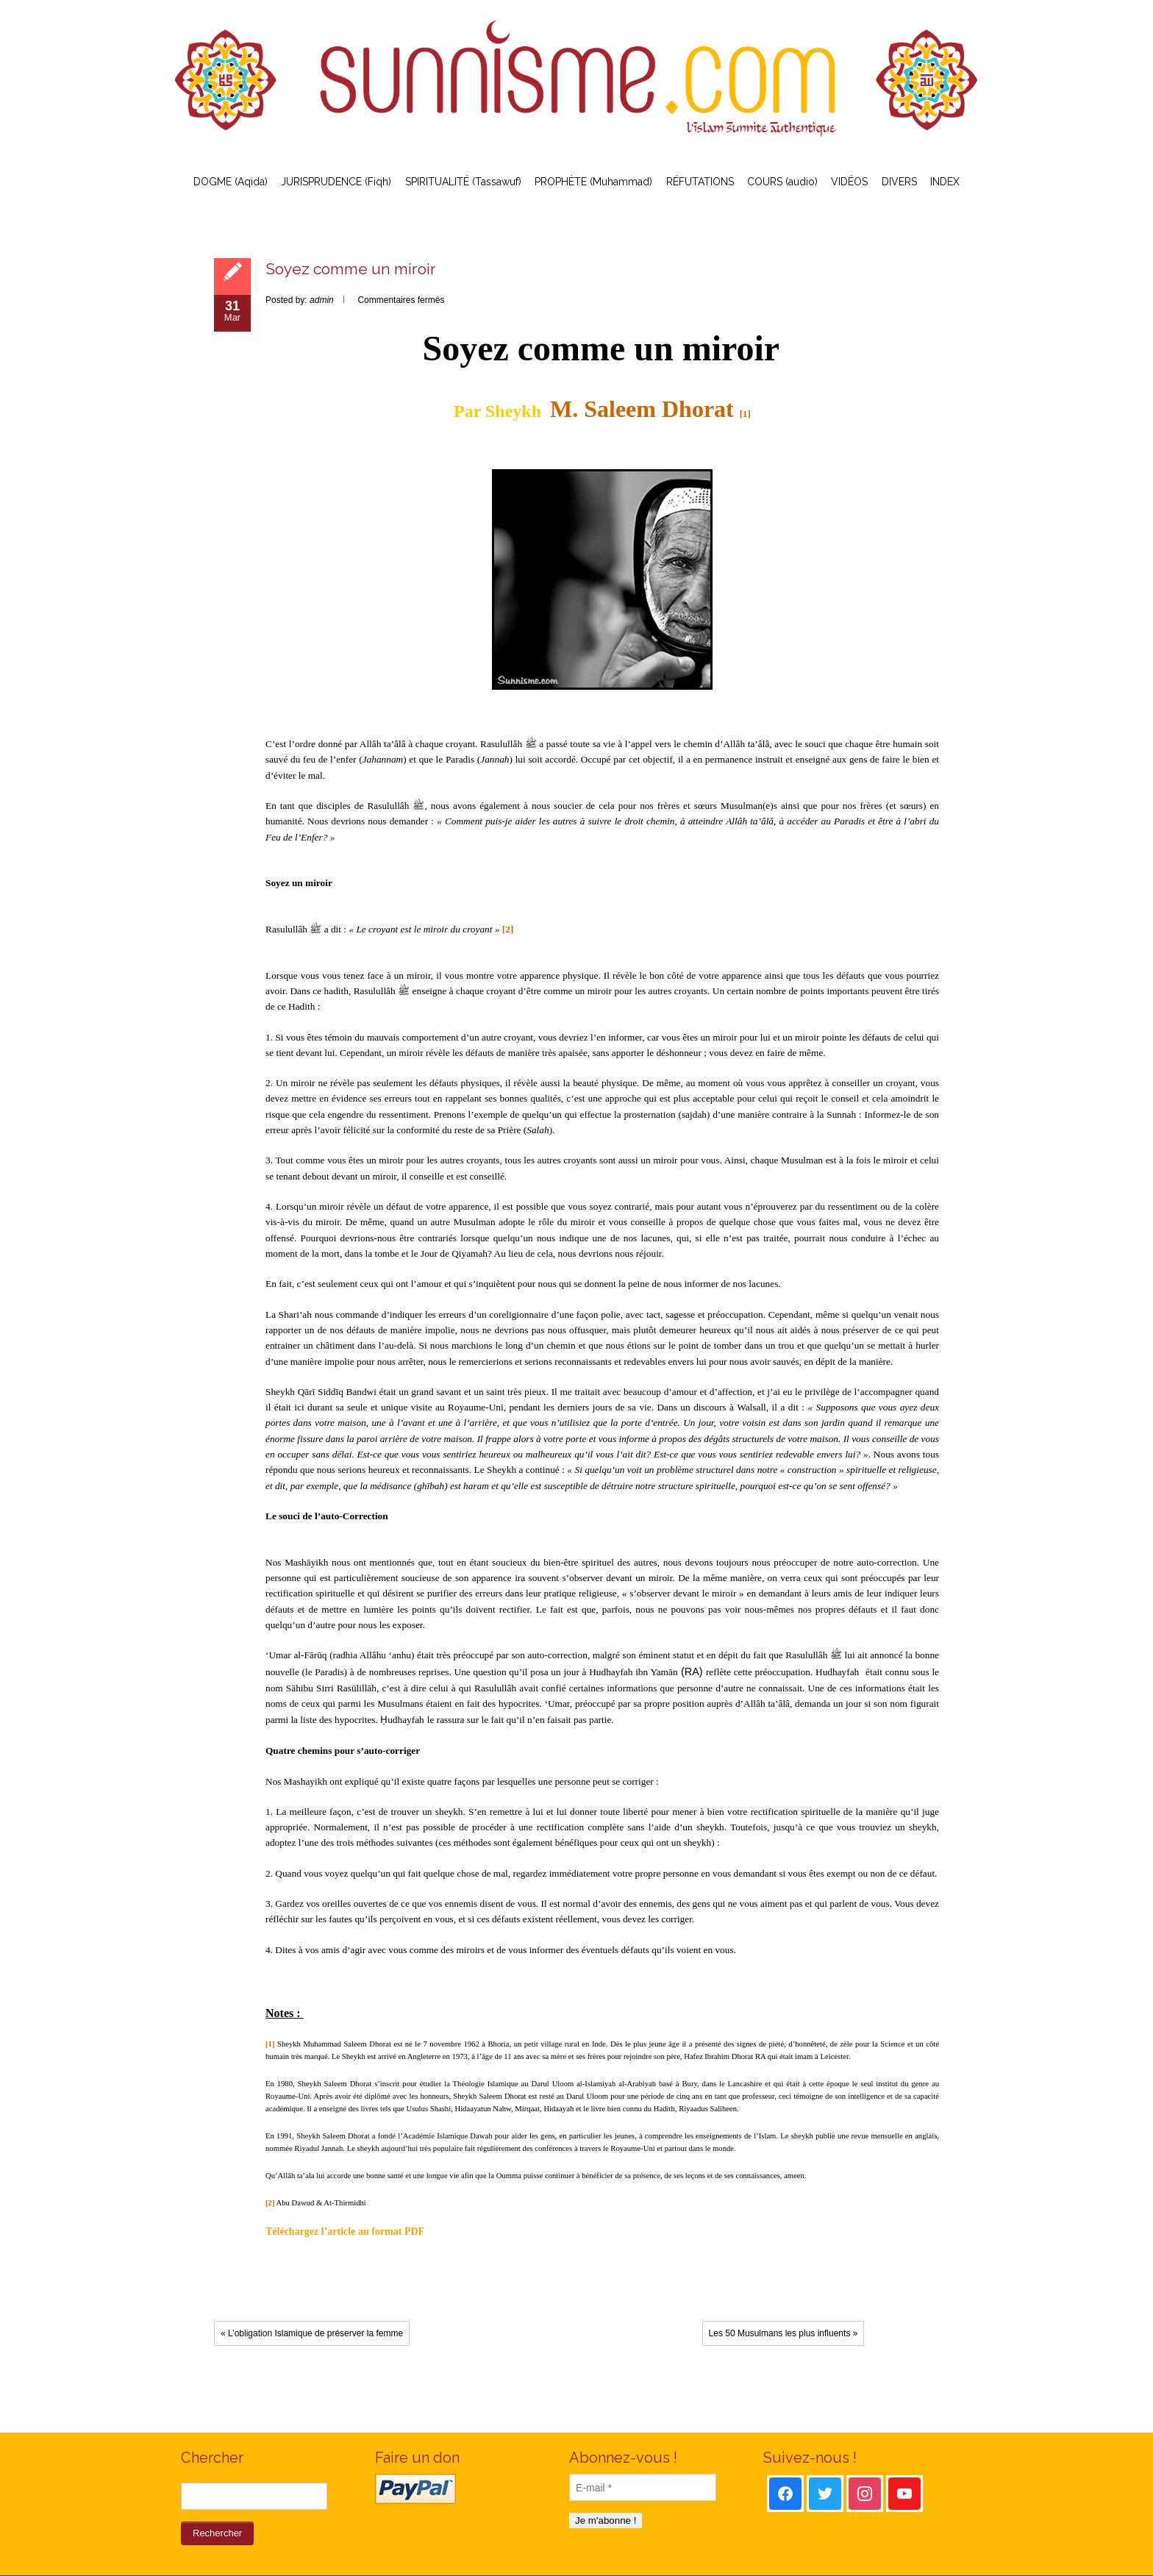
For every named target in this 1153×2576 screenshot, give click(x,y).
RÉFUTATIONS (700, 182)
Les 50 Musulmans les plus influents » (783, 2333)
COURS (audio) (782, 182)
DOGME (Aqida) (230, 182)
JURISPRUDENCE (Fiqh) (336, 182)
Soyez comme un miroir (350, 269)
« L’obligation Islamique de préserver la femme (312, 2333)
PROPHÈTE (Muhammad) (593, 182)
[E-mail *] (642, 2487)
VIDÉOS (849, 182)
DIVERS (899, 182)
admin (322, 300)
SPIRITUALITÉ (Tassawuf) (463, 182)
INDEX (945, 182)
